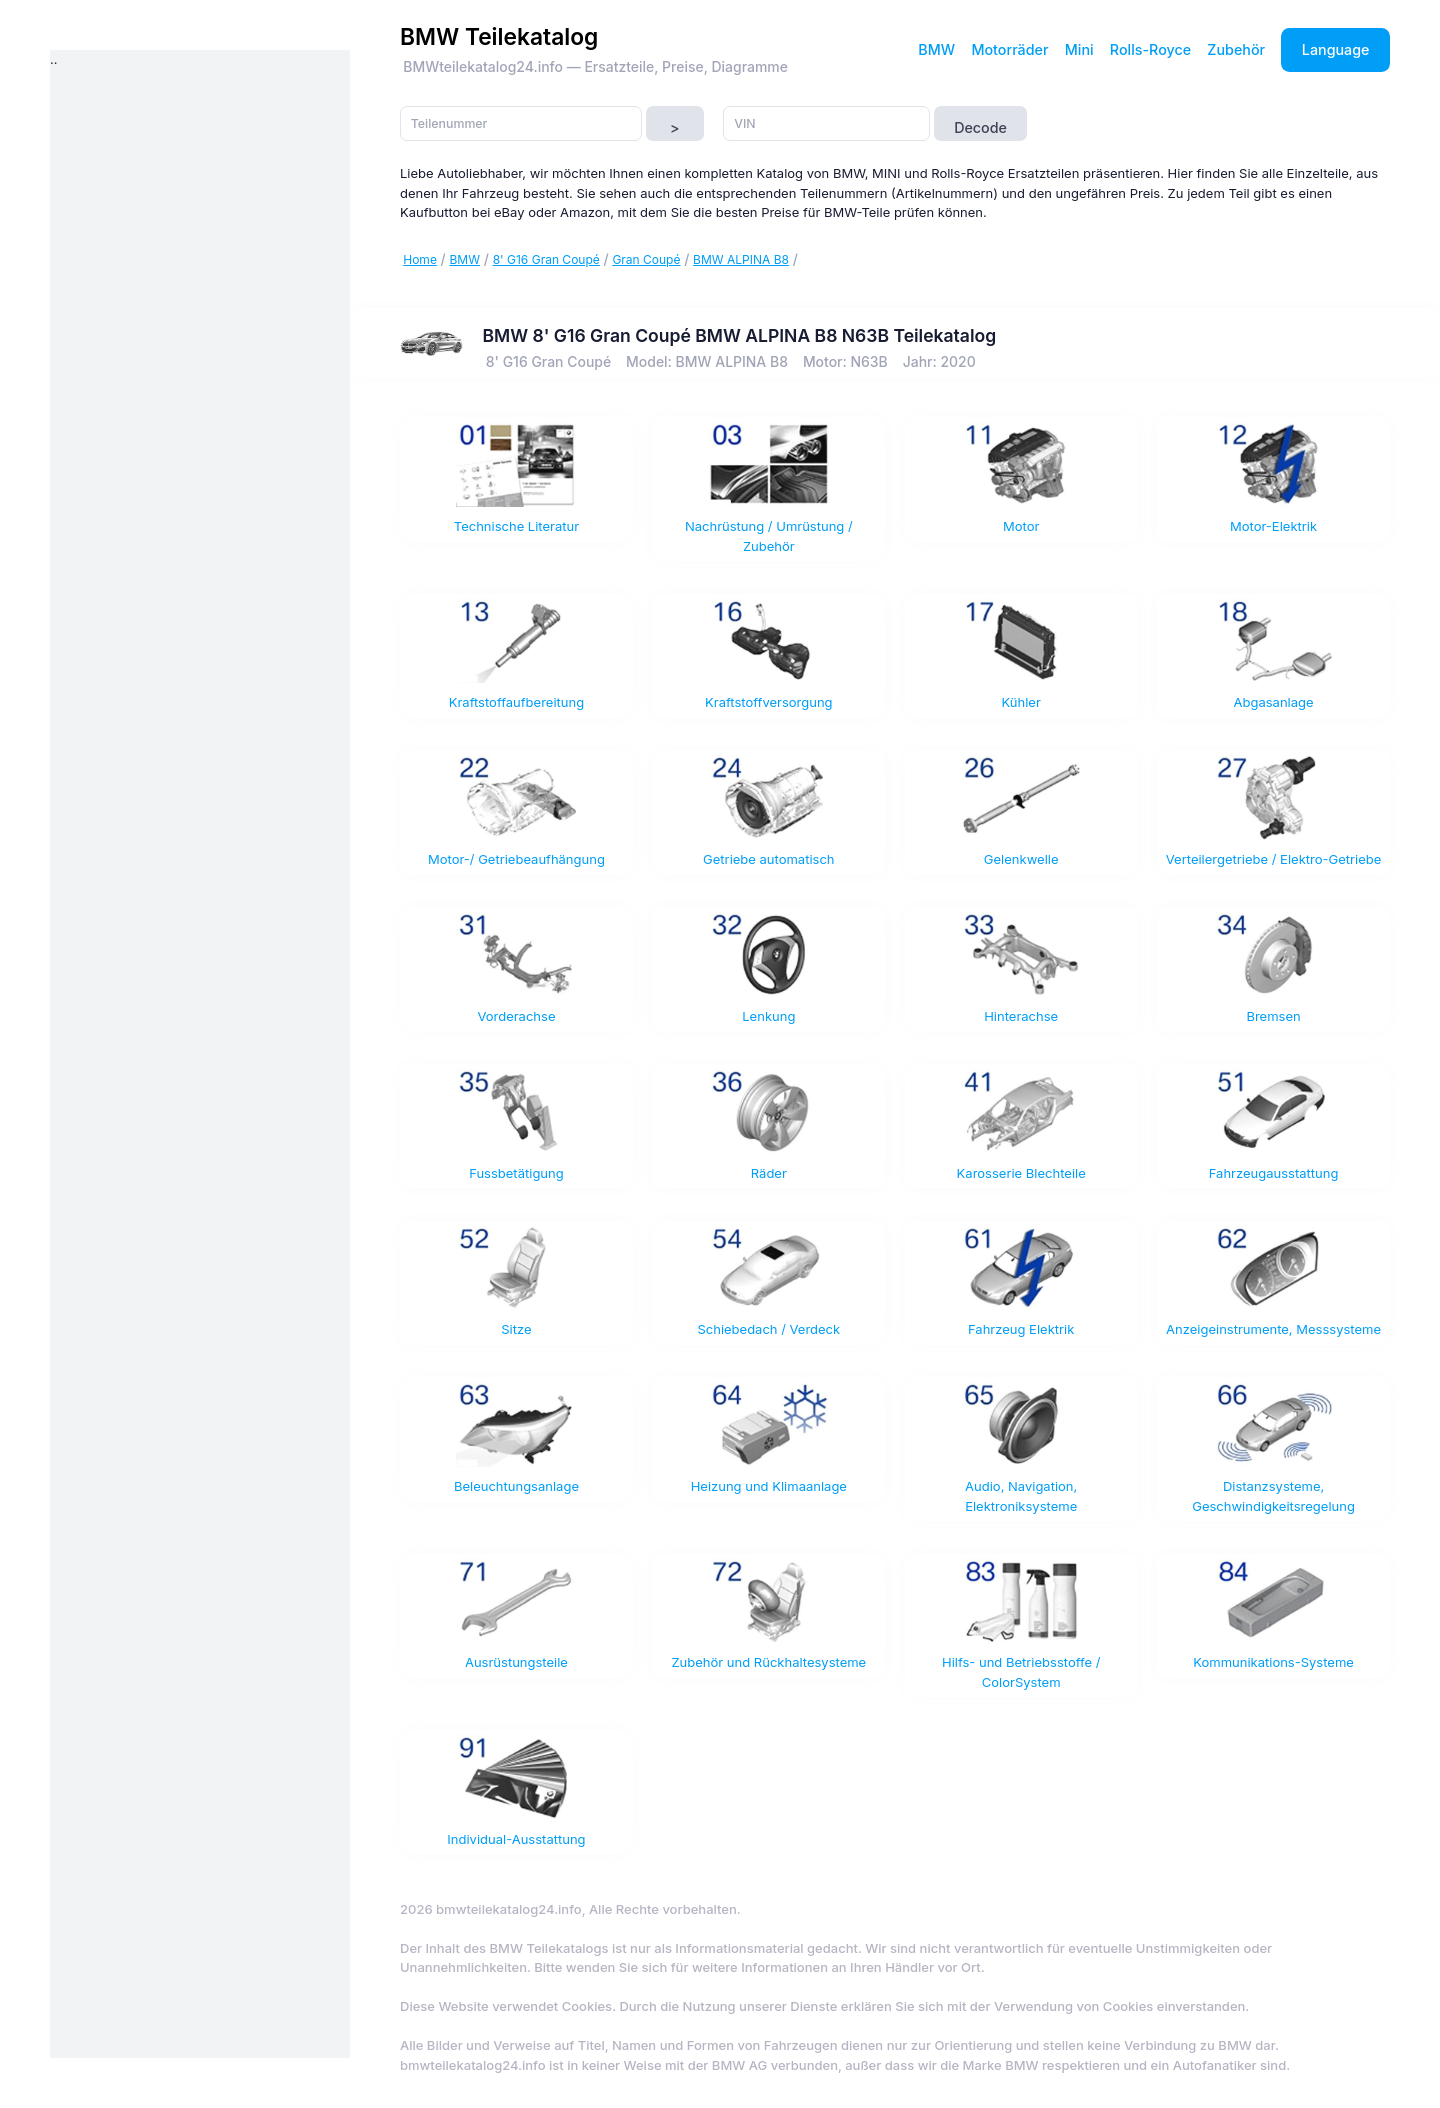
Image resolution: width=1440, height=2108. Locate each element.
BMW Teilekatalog (499, 36)
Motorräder (1009, 49)
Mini (1079, 49)
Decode (980, 127)
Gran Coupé (646, 259)
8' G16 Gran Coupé (546, 259)
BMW (936, 49)
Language (1336, 49)
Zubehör (1236, 49)
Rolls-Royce (1150, 49)
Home (420, 259)
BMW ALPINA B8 (741, 259)
